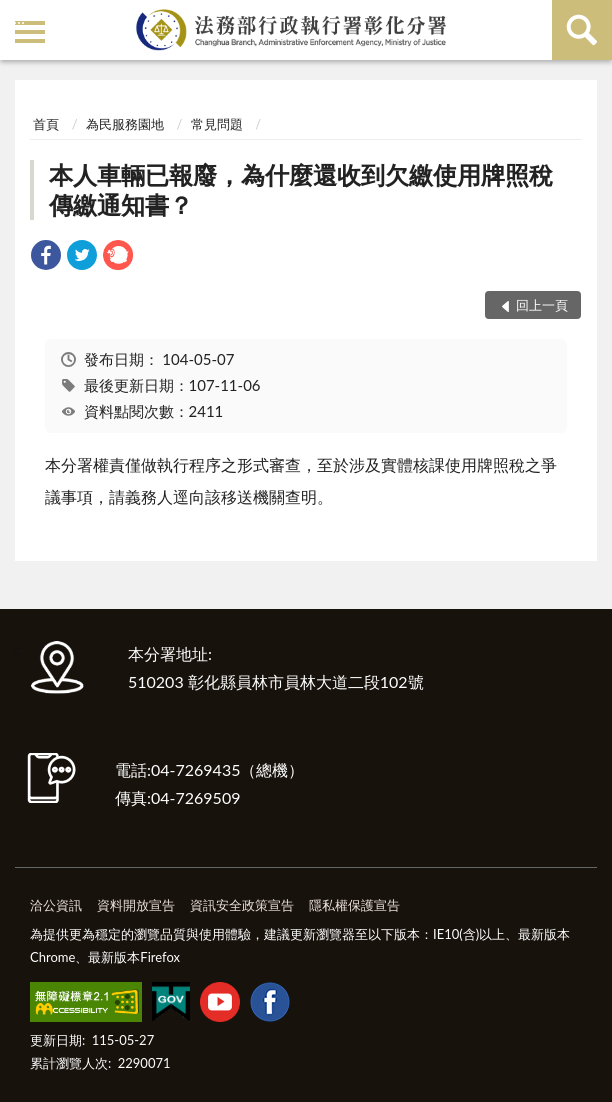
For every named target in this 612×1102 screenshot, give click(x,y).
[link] (46, 257)
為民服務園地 (125, 124)
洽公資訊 (56, 905)
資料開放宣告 (136, 905)
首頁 (46, 124)
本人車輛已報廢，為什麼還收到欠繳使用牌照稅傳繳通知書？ (301, 189)
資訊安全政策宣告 (242, 905)
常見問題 (217, 124)
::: (19, 17)
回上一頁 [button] (542, 305)
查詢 (582, 30)
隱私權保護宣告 (354, 905)
